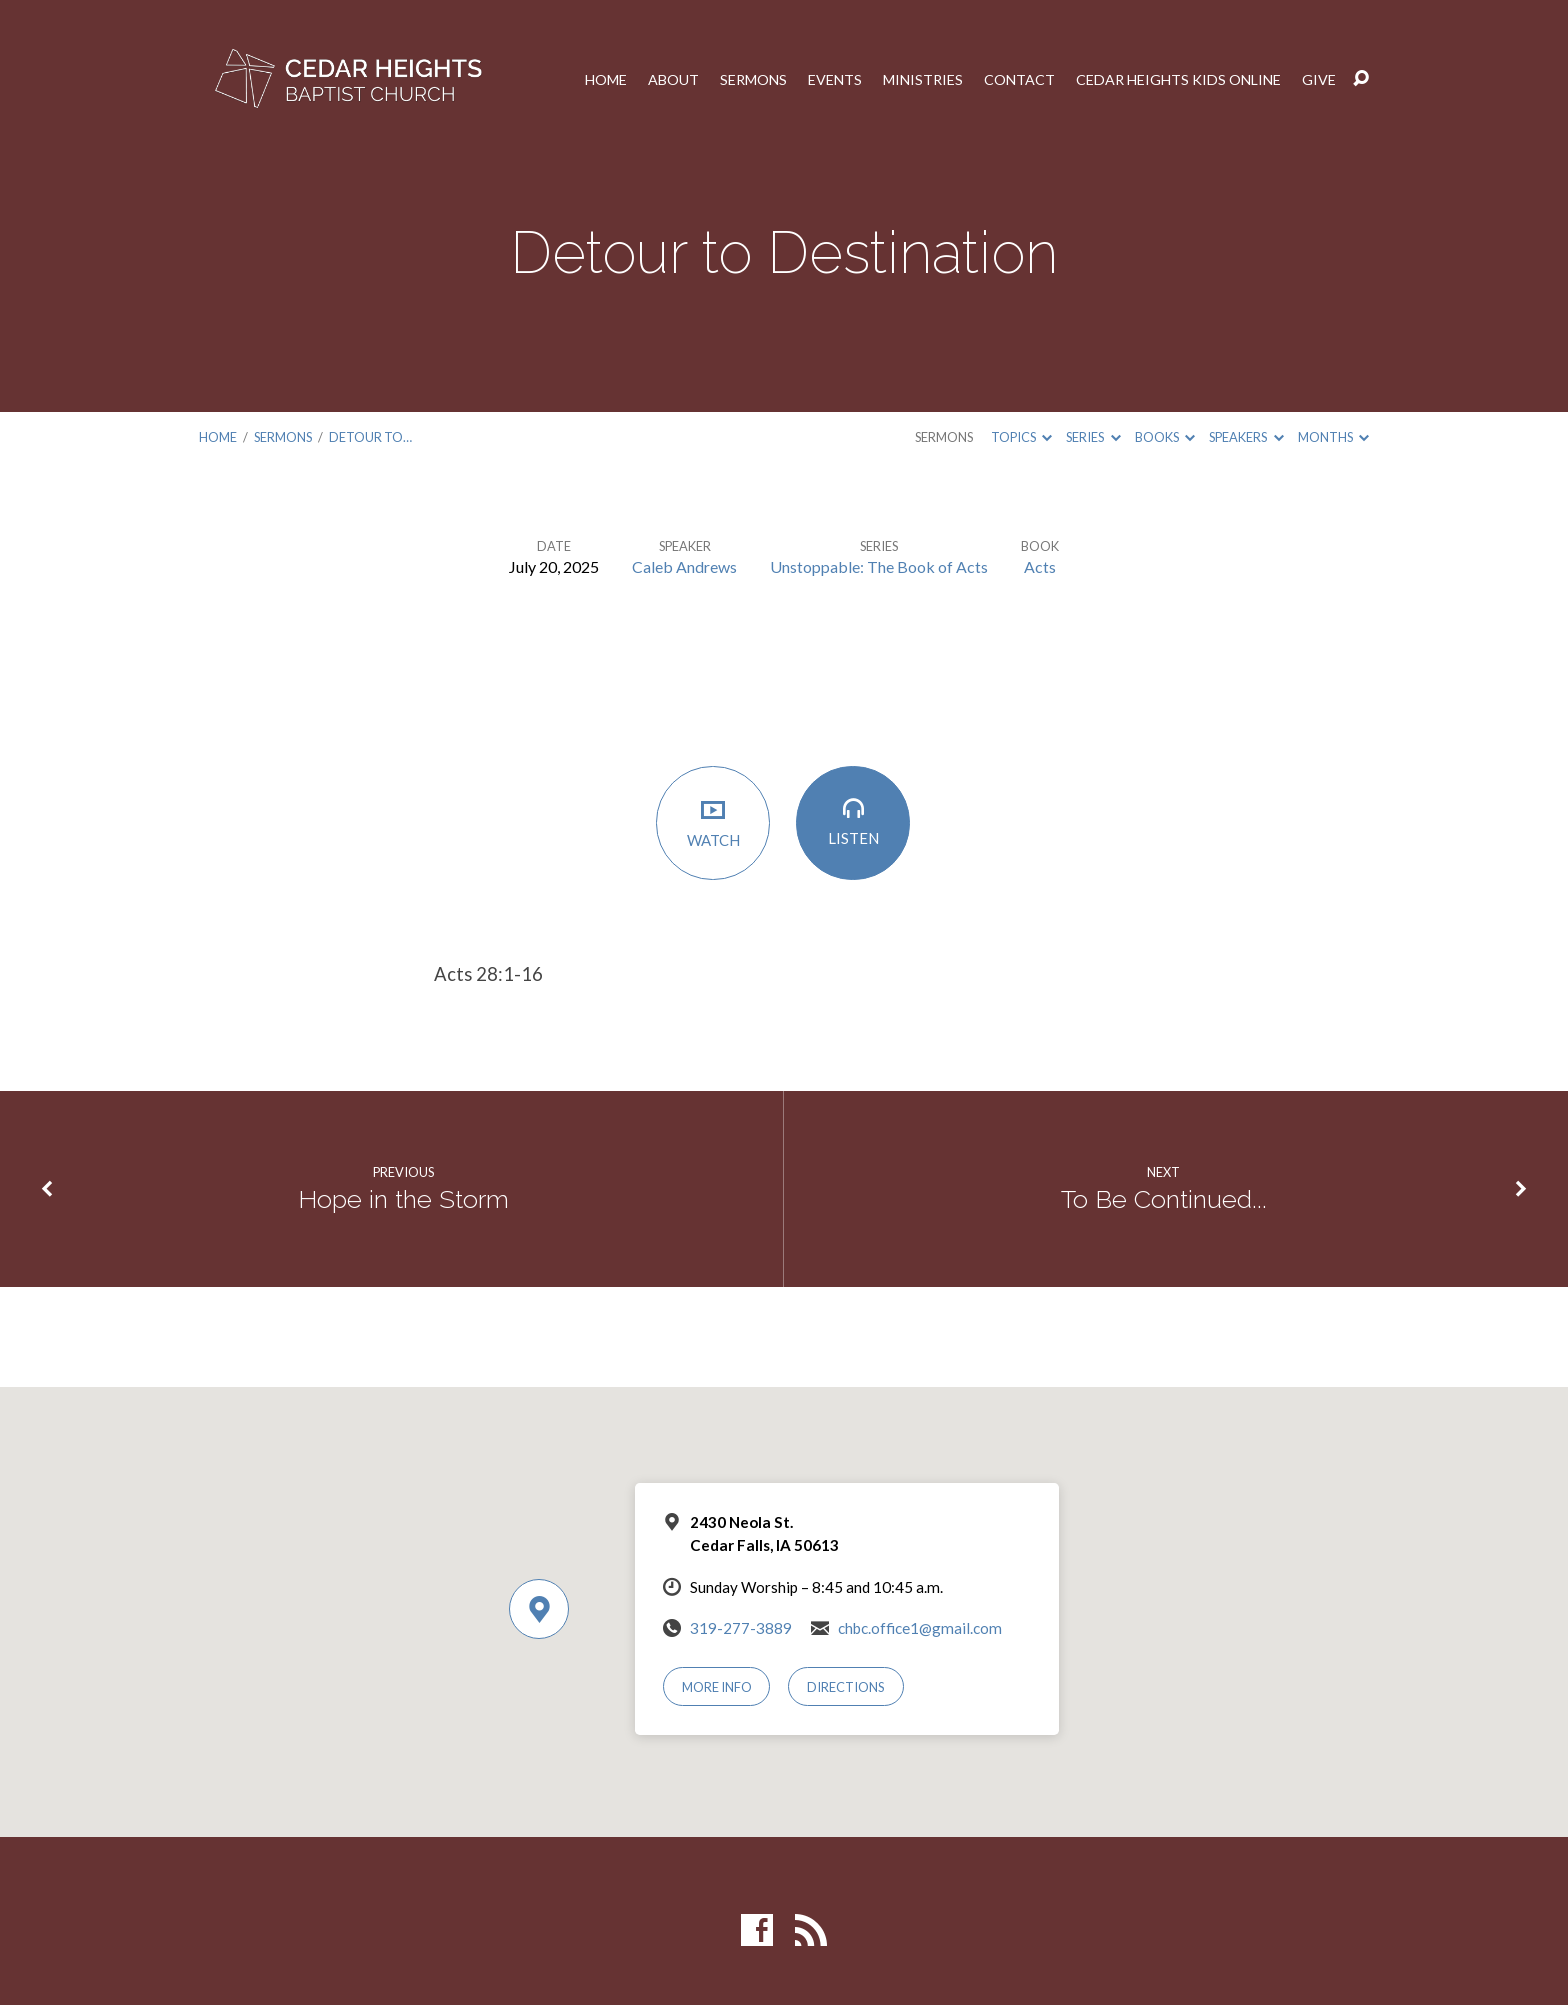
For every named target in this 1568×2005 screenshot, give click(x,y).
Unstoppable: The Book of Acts (879, 566)
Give (1319, 79)
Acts (1040, 566)
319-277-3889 (741, 1628)
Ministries (923, 79)
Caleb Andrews (684, 566)
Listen (854, 822)
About (673, 79)
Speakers (1246, 437)
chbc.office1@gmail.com (920, 1628)
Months (1333, 437)
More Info (717, 1687)
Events (835, 79)
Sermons (753, 79)
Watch (714, 822)
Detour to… (370, 437)
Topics (1021, 437)
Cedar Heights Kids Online (1178, 79)
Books (1165, 437)
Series (1093, 437)
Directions (846, 1687)
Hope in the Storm (403, 1199)
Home (606, 79)
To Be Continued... (1164, 1199)
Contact (1019, 79)
